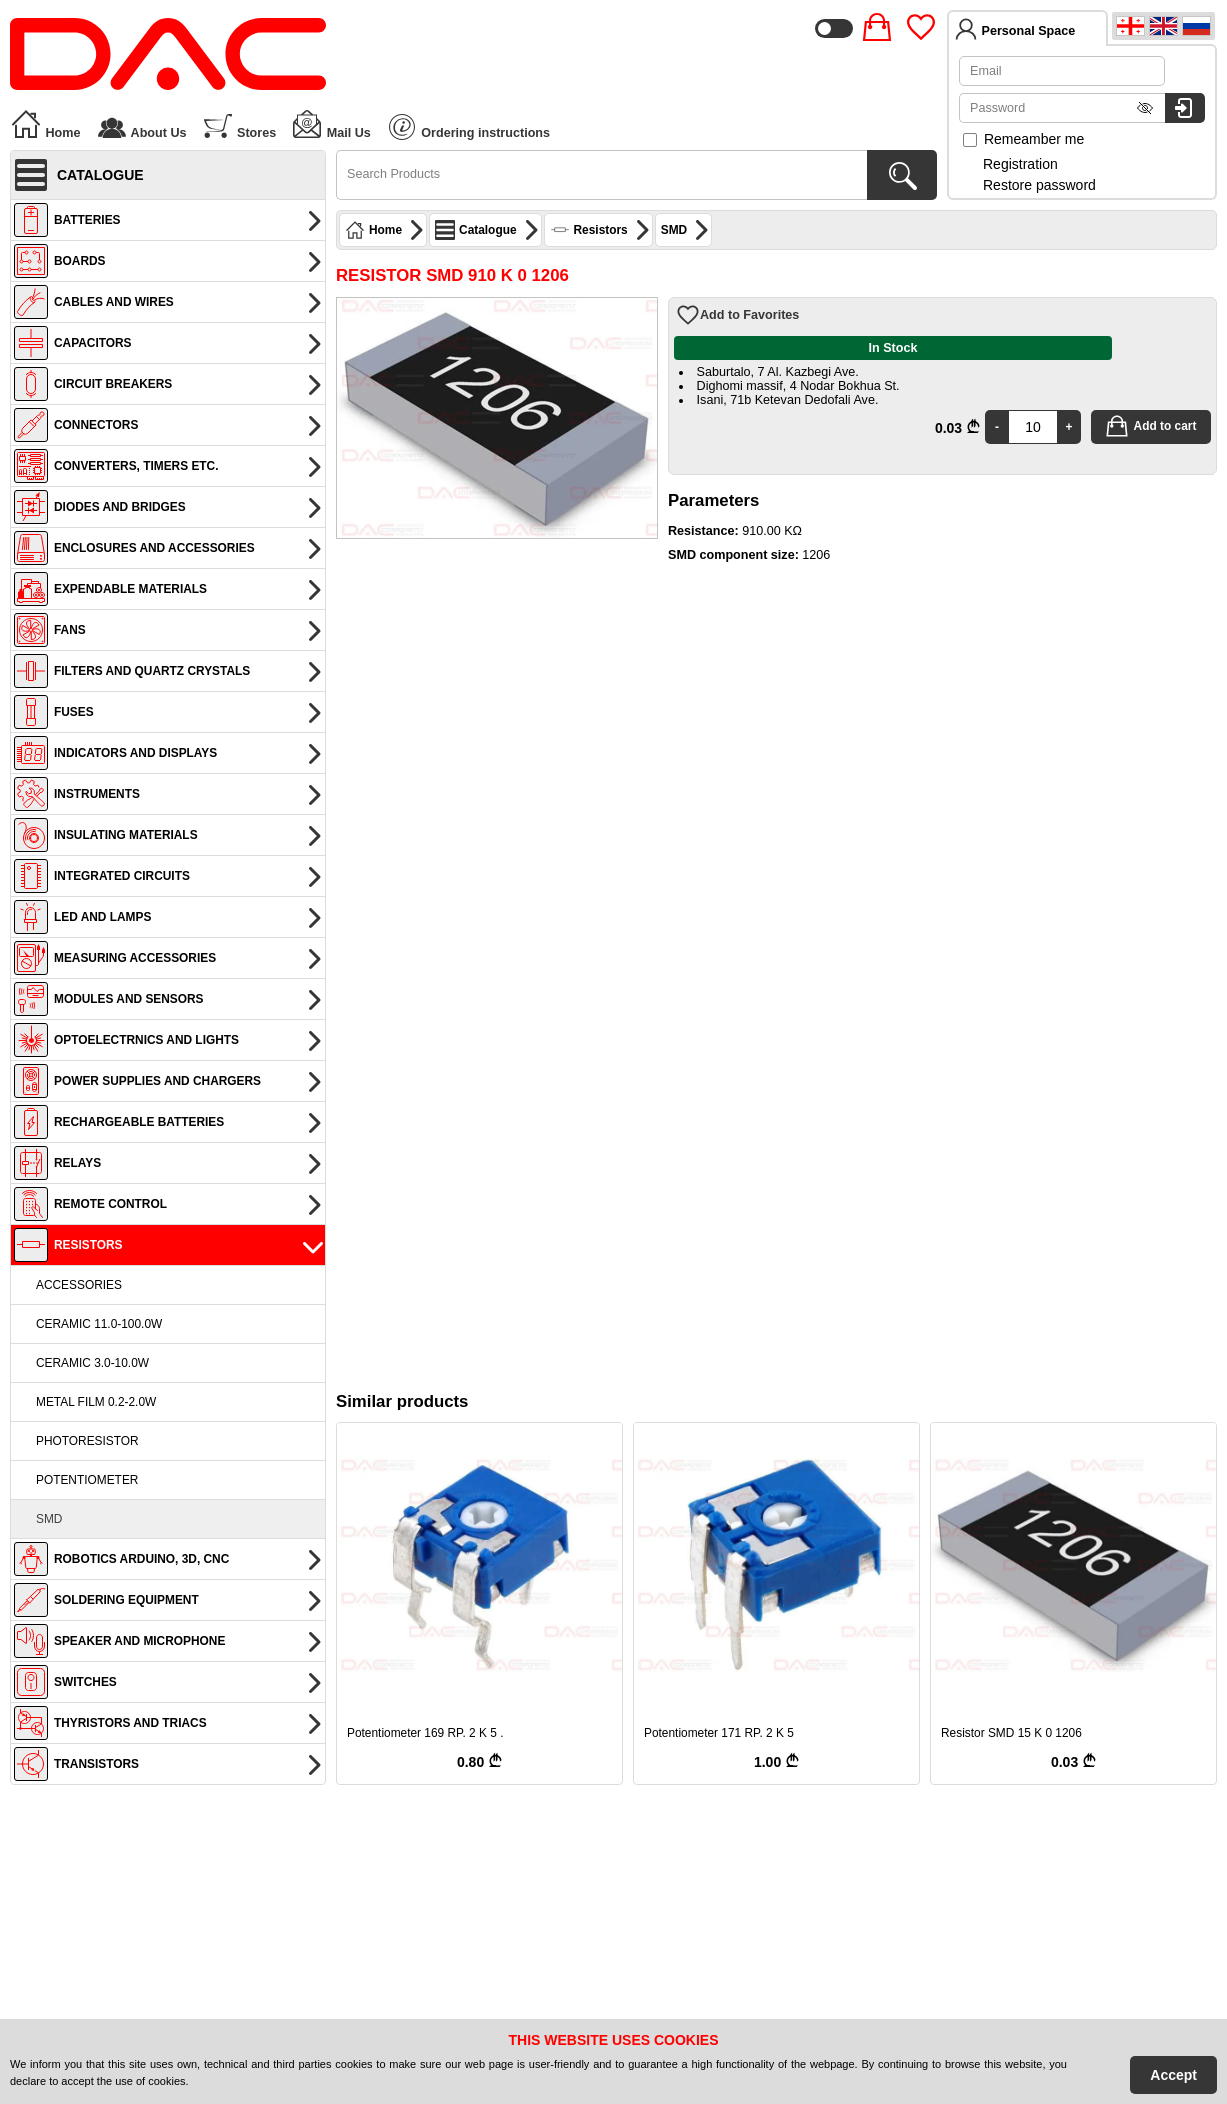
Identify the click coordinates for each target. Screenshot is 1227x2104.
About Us (141, 124)
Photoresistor (87, 1441)
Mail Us (331, 124)
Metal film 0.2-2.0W (96, 1402)
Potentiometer (87, 1480)
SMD (49, 1519)
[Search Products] (902, 175)
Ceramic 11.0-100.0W (99, 1324)
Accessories (79, 1285)
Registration (1020, 164)
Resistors (600, 230)
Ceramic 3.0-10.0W (92, 1363)
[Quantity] (1033, 427)
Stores (239, 124)
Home (45, 124)
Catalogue (487, 230)
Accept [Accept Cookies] (1173, 2075)
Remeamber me (1023, 139)
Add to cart (1151, 426)
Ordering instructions (469, 127)
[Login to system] (1185, 108)
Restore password (1039, 185)
